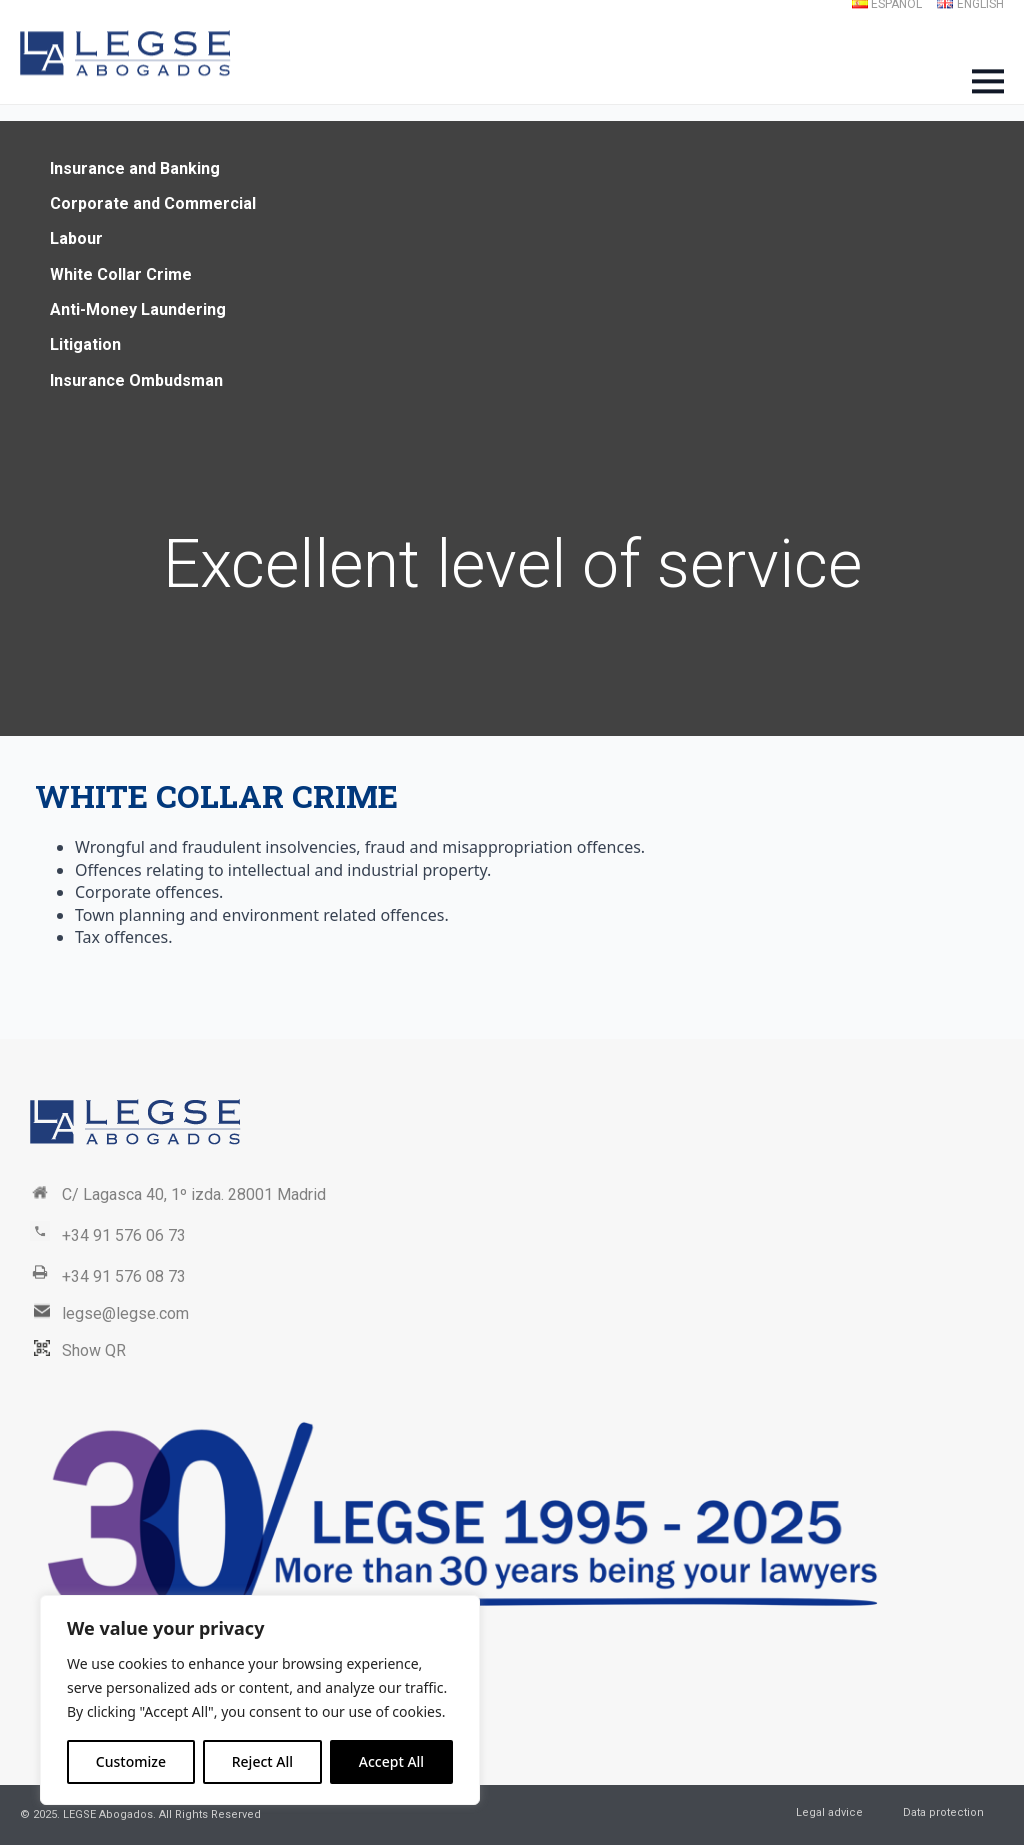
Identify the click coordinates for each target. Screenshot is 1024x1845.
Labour (76, 238)
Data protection (943, 1812)
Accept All (391, 1761)
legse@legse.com (125, 1313)
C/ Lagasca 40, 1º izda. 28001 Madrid (194, 1194)
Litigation (85, 344)
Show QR (94, 1350)
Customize (131, 1761)
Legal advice (829, 1812)
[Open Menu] (988, 81)
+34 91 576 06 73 (124, 1235)
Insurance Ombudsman (136, 380)
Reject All (262, 1761)
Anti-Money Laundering (138, 309)
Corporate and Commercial (153, 203)
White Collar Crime (121, 274)
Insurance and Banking (135, 168)
